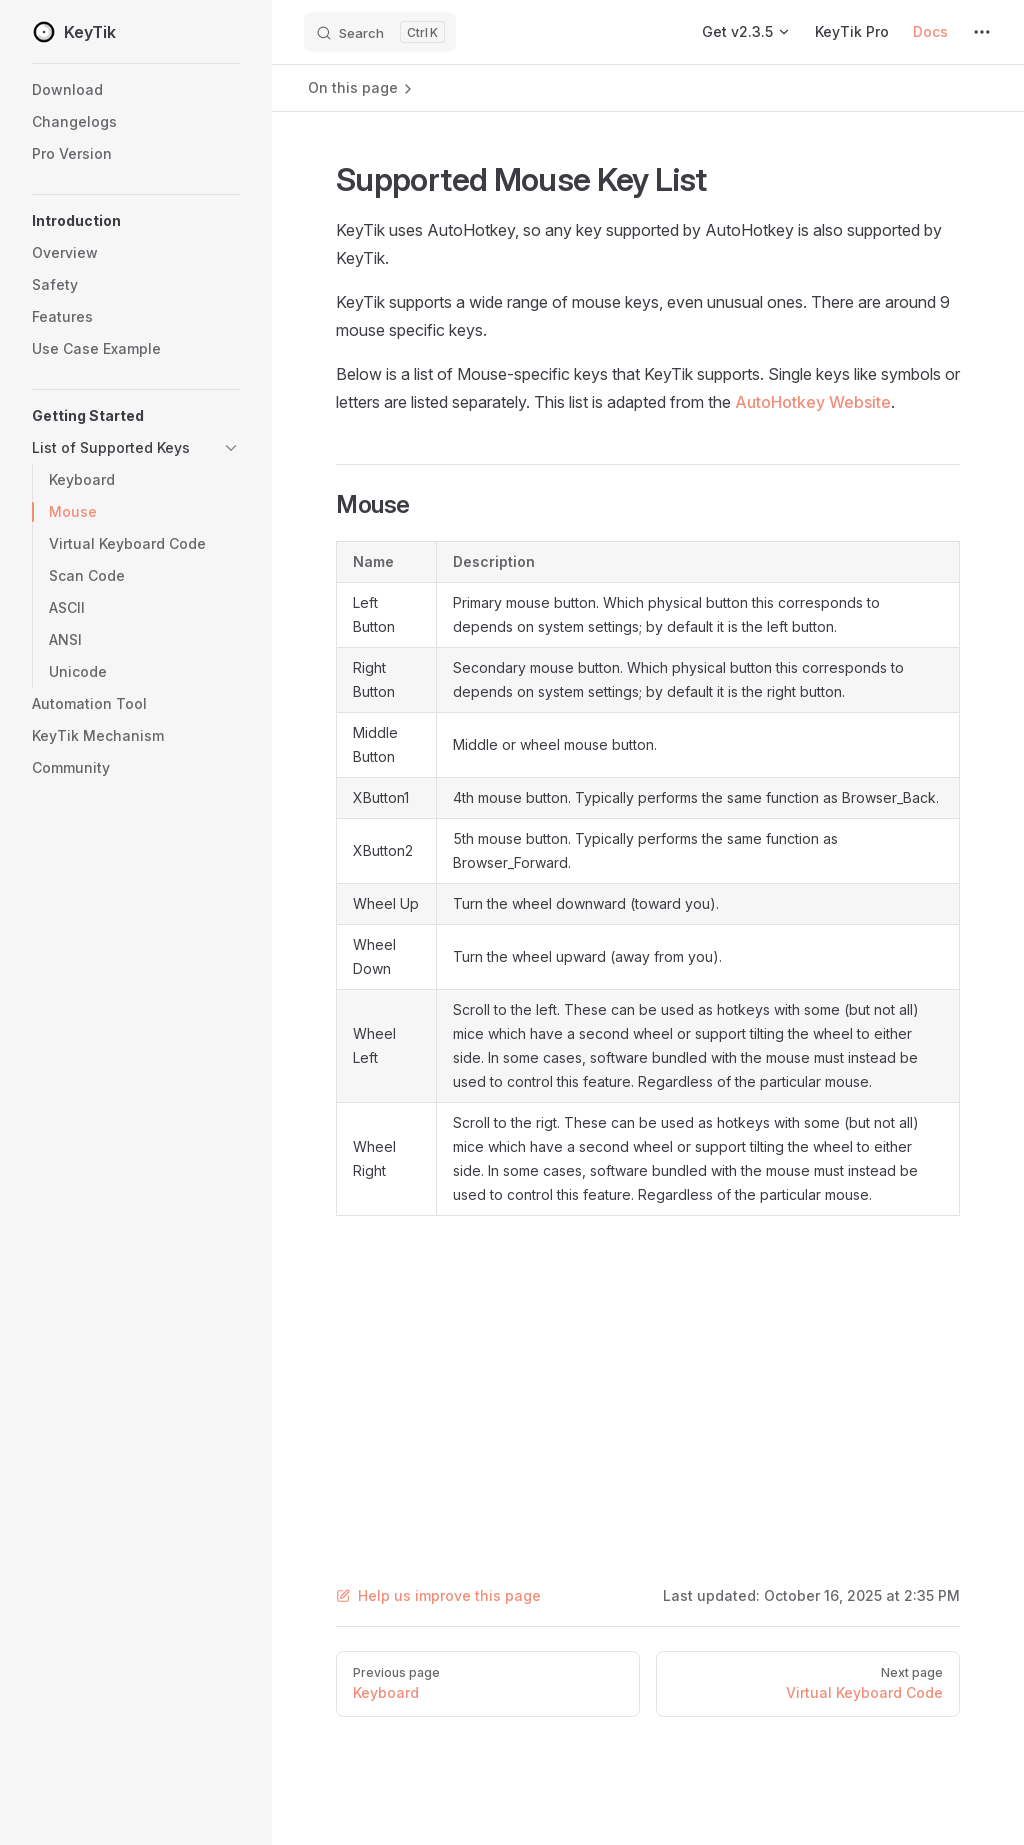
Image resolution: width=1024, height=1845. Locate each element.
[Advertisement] (648, 1376)
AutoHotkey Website (813, 402)
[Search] (380, 32)
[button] (136, 221)
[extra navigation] (982, 32)
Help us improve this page (438, 1595)
